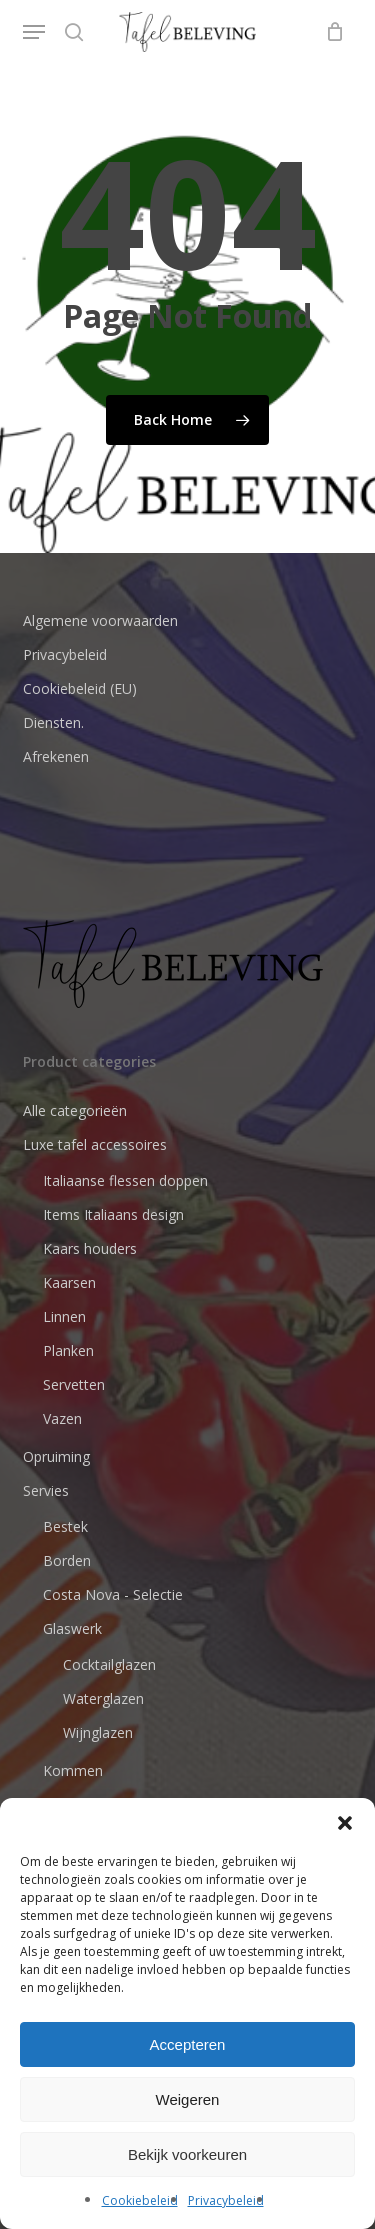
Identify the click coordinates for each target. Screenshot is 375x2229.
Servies (46, 1490)
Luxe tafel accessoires (95, 1144)
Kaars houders (90, 1248)
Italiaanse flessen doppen (125, 1180)
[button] (345, 1823)
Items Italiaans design (113, 1214)
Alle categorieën (75, 1110)
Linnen (64, 1316)
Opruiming (56, 1456)
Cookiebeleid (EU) (80, 688)
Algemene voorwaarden (100, 620)
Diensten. (53, 722)
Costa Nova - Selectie (113, 1594)
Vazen (62, 1418)
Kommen (73, 1770)
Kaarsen (69, 1282)
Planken (68, 1350)
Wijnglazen (98, 1732)
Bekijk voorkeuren (187, 2154)
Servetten (74, 1384)
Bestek (65, 1526)
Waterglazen (103, 1698)
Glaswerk (72, 1628)
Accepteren (188, 2044)
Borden (67, 1560)
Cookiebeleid (140, 2200)
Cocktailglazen (109, 1664)
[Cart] (330, 32)
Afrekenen (56, 756)
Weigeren (188, 2099)
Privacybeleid (226, 2200)
